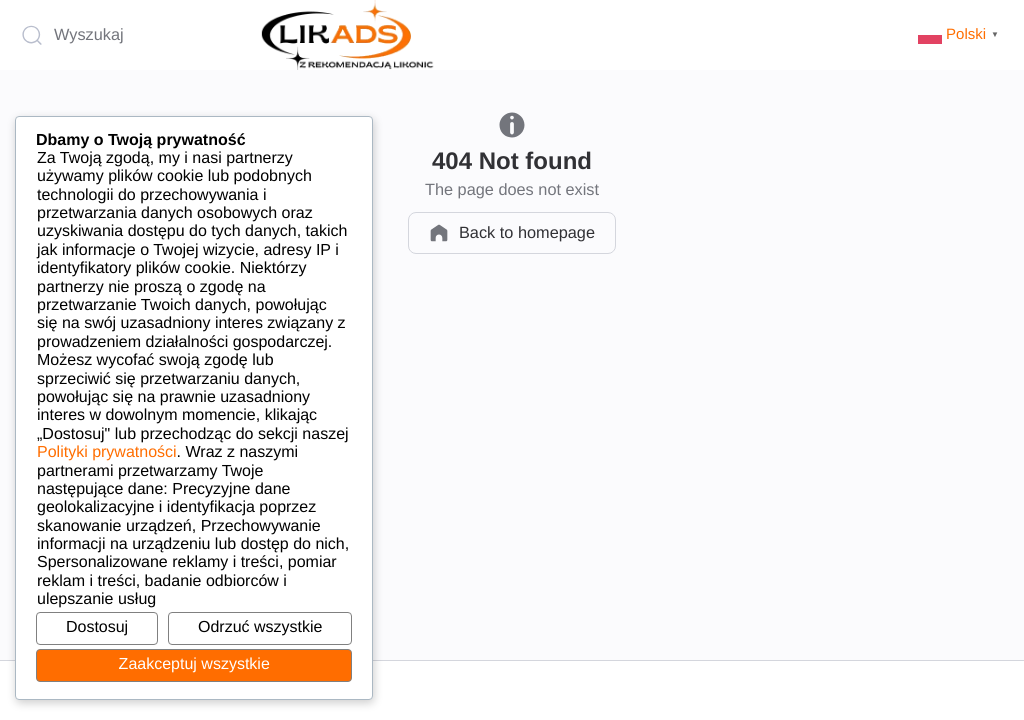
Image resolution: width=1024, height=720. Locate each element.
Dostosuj (97, 627)
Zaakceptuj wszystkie (194, 664)
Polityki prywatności (107, 452)
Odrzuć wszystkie (260, 627)
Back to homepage (512, 233)
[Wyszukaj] (132, 35)
